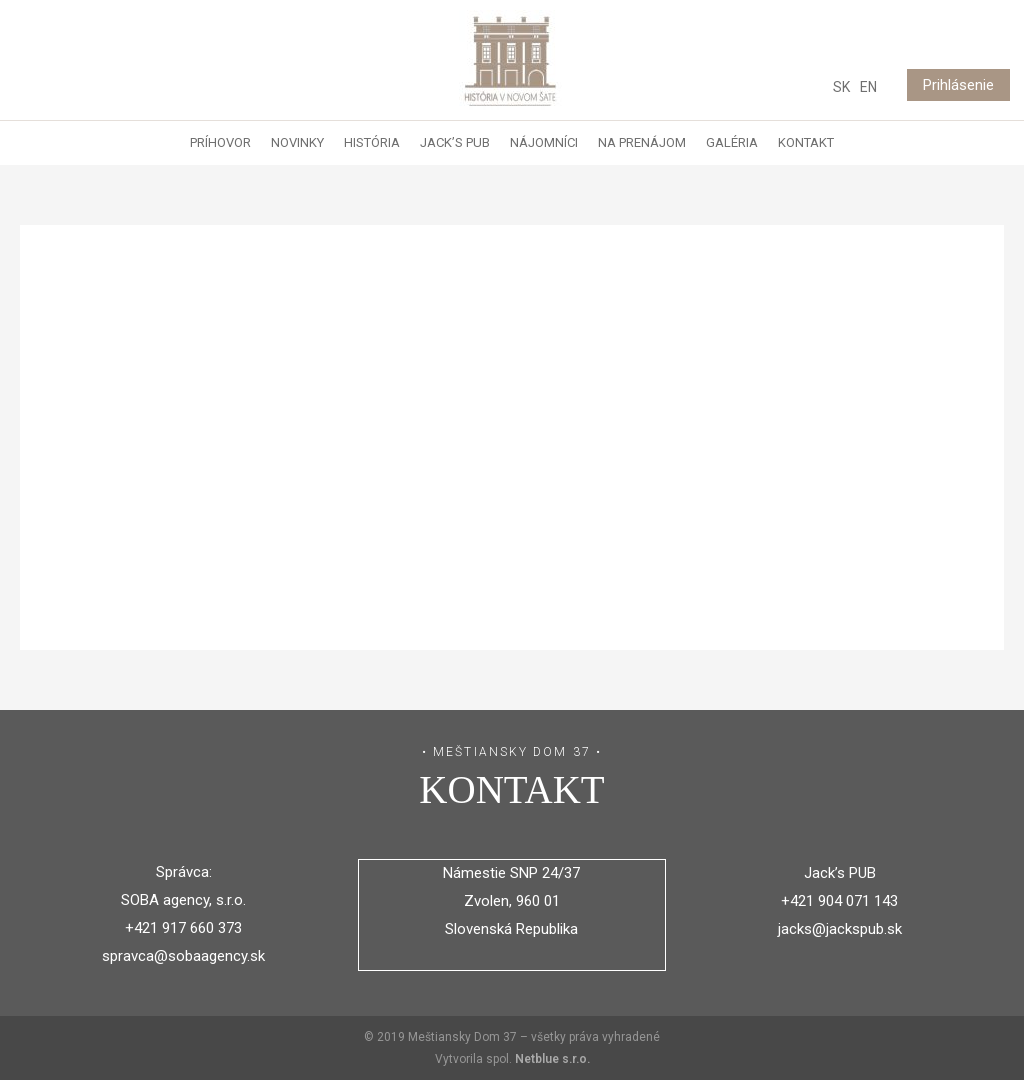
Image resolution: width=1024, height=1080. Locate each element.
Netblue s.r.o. (552, 1059)
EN (868, 87)
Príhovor (220, 142)
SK (841, 87)
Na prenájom (642, 142)
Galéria (732, 142)
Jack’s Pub (455, 142)
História (372, 142)
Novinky (297, 142)
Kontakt (806, 142)
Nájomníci (544, 142)
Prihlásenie (958, 85)
